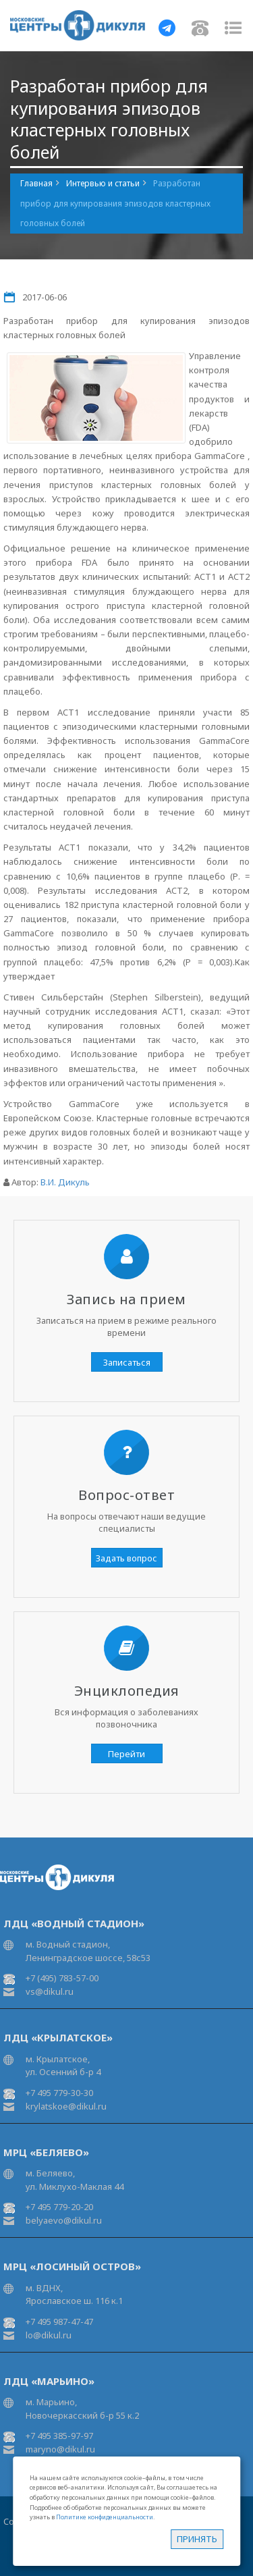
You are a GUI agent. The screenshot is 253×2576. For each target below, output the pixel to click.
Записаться (126, 1362)
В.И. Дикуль (65, 1182)
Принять (197, 2539)
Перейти (126, 1754)
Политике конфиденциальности (104, 2517)
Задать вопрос (126, 1558)
